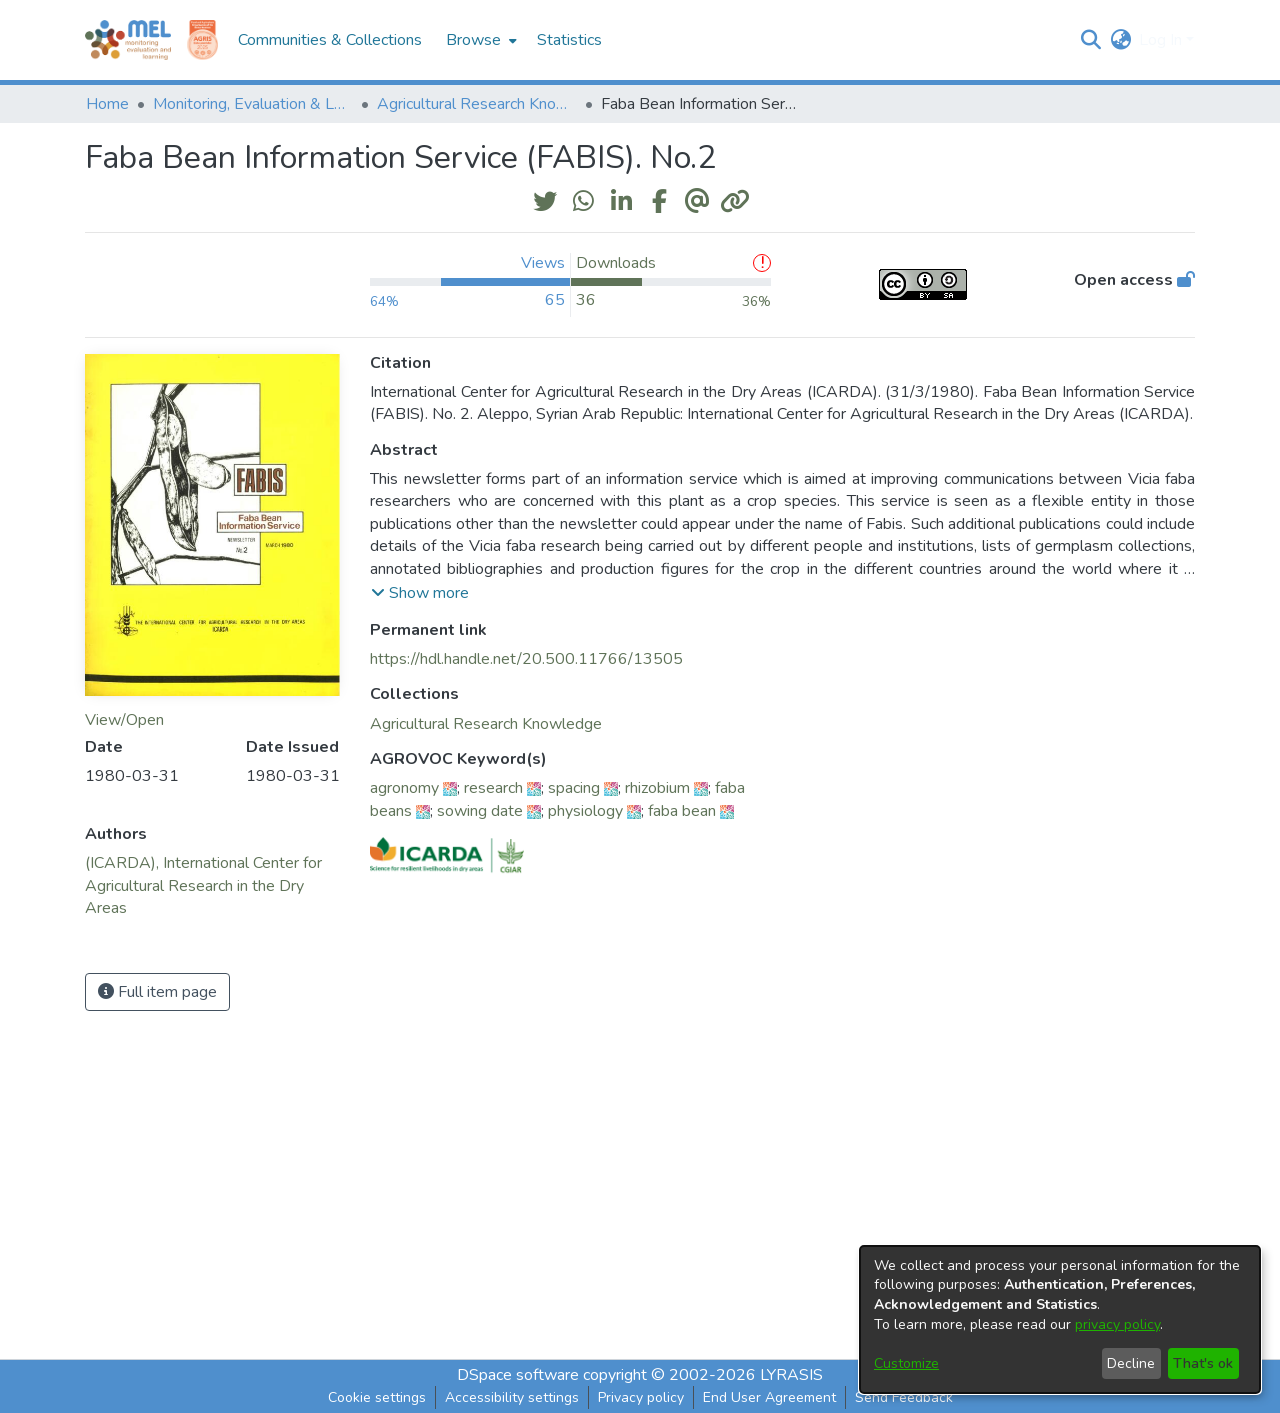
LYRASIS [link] (791, 1375)
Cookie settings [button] (377, 1397)
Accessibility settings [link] (512, 1397)
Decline (1131, 1363)
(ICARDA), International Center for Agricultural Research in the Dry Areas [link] (203, 885)
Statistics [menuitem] (569, 40)
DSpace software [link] (518, 1375)
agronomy (404, 788)
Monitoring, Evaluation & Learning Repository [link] (253, 104)
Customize (906, 1363)
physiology (585, 811)
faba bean (682, 811)
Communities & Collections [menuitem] (330, 40)
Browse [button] (473, 40)
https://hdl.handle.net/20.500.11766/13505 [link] (526, 659)
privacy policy (1117, 1324)
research (493, 788)
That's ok (1203, 1363)
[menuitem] (479, 40)
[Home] (128, 40)
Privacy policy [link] (641, 1397)
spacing (574, 788)
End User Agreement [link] (769, 1397)
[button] (1090, 40)
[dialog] (1060, 1319)
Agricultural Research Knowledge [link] (477, 104)
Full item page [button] (157, 992)
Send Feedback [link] (904, 1397)
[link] (486, 724)
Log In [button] (1162, 40)
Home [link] (107, 104)
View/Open (124, 720)
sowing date (480, 811)
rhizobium (657, 788)
